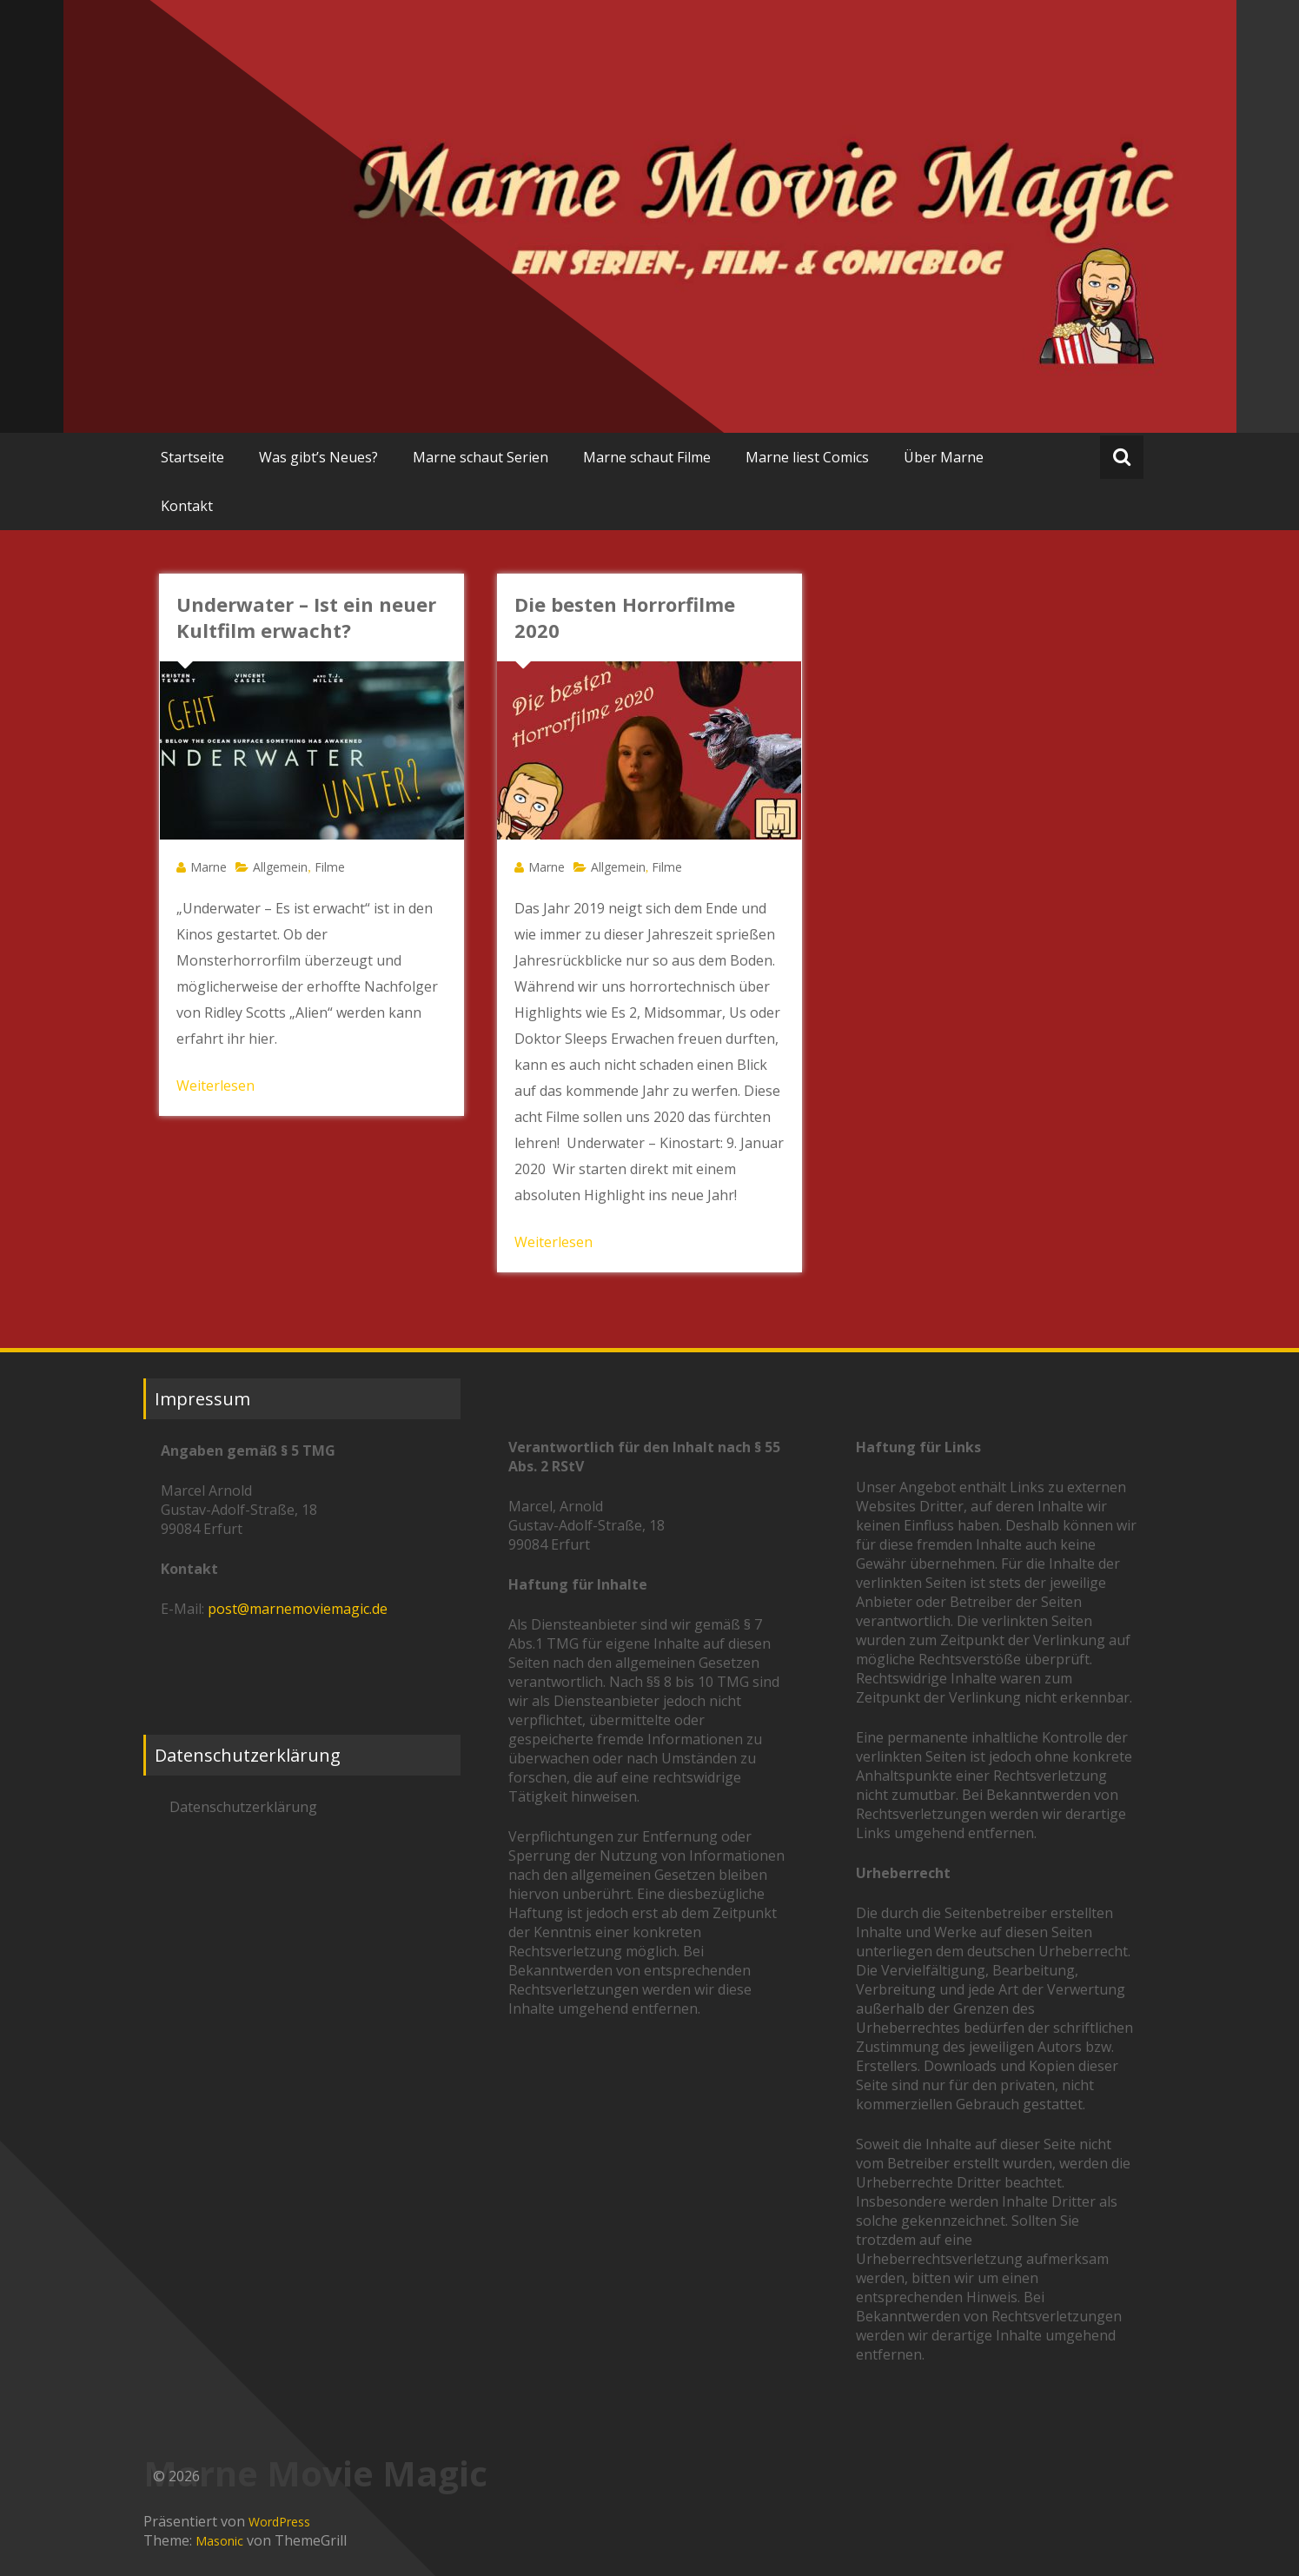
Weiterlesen (215, 1085)
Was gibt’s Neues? (318, 457)
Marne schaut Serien (480, 457)
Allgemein (280, 867)
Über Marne (944, 457)
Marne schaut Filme (647, 457)
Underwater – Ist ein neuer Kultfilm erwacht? (306, 617)
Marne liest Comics (807, 457)
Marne (208, 867)
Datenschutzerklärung (243, 1806)
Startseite (192, 457)
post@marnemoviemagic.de (298, 1608)
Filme (330, 867)
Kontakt (187, 505)
